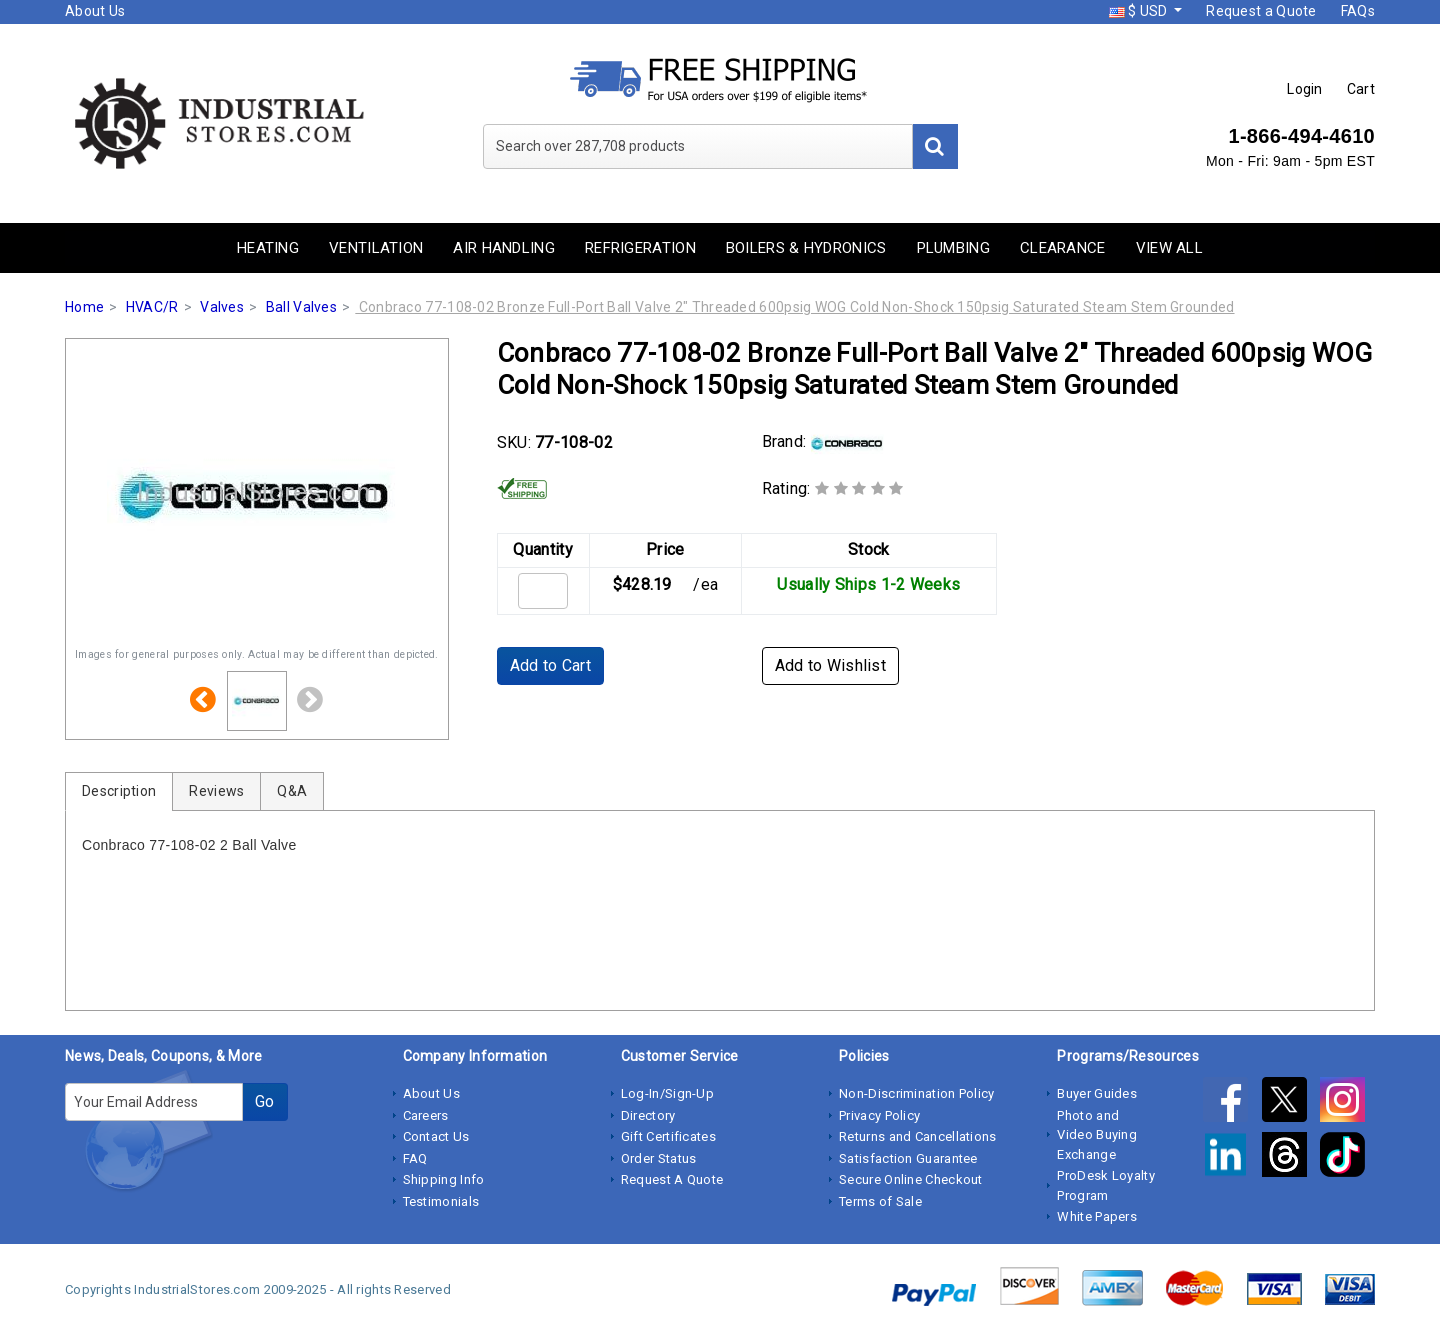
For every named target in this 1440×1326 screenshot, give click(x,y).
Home (84, 307)
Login (1305, 89)
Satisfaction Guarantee (908, 1158)
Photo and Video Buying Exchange (1097, 1135)
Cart (1361, 89)
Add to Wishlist (831, 665)
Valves (222, 307)
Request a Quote (1261, 11)
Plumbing (953, 248)
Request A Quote (672, 1179)
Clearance (1063, 248)
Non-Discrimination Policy (917, 1093)
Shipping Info (444, 1179)
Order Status (659, 1158)
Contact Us (436, 1136)
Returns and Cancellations (918, 1136)
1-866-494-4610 (1301, 136)
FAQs (1358, 11)
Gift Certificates (668, 1136)
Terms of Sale (880, 1201)
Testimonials (441, 1201)
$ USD (1140, 11)
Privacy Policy (879, 1115)
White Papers (1097, 1216)
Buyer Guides (1097, 1093)
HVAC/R (152, 307)
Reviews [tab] (216, 791)
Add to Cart (550, 665)
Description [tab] (119, 791)
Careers (426, 1115)
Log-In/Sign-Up (667, 1093)
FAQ (415, 1158)
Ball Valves (301, 307)
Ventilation (376, 248)
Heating (268, 248)
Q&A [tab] (292, 791)
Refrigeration (640, 248)
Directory (648, 1115)
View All (1169, 248)
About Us (95, 11)
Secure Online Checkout (911, 1179)
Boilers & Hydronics (806, 248)
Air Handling (504, 248)
